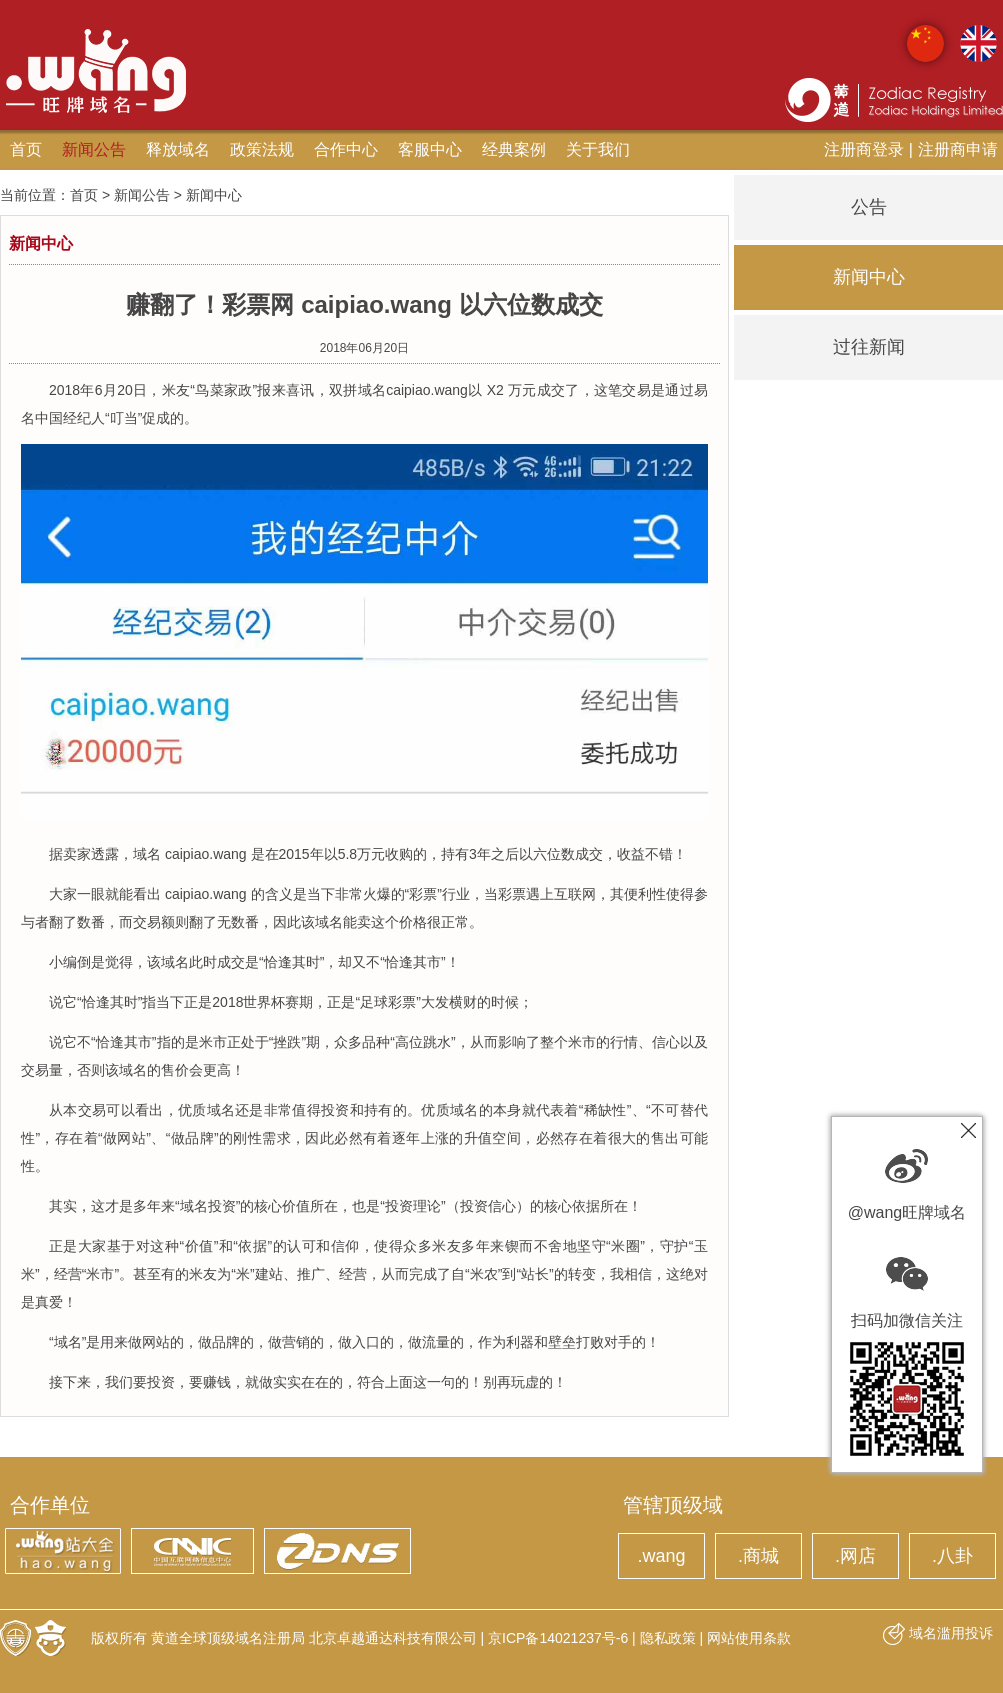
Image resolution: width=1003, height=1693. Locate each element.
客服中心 (430, 149)
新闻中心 (869, 277)
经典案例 (514, 149)
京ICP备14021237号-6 (558, 1638)
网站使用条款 (749, 1638)
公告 (869, 207)
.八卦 (952, 1556)
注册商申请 (958, 149)
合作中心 (346, 149)
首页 (26, 149)
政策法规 (262, 149)
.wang (661, 1556)
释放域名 (178, 149)
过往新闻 (869, 347)
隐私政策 (668, 1638)
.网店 (855, 1556)
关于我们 (598, 149)
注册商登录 (864, 149)
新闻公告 (94, 149)
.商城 (758, 1556)
